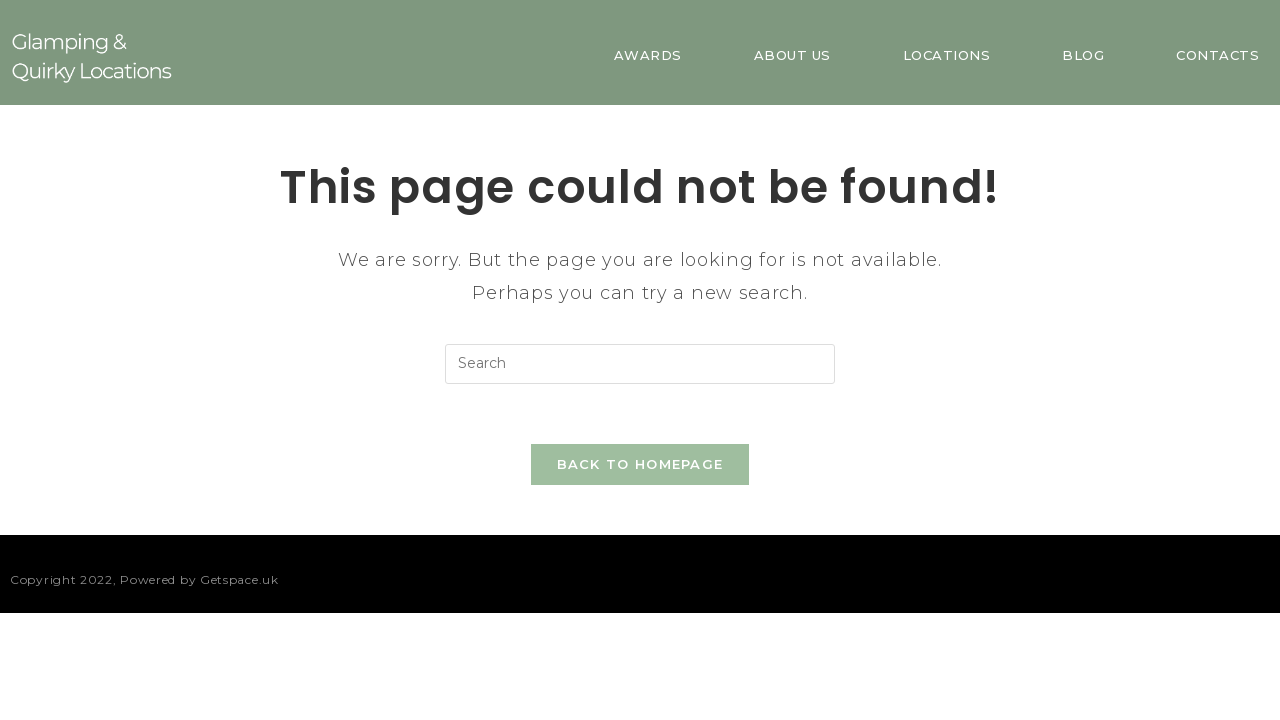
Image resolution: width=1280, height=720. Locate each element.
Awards (648, 55)
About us (792, 55)
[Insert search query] (640, 364)
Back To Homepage (640, 464)
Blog (1083, 55)
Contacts (1217, 55)
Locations (947, 55)
